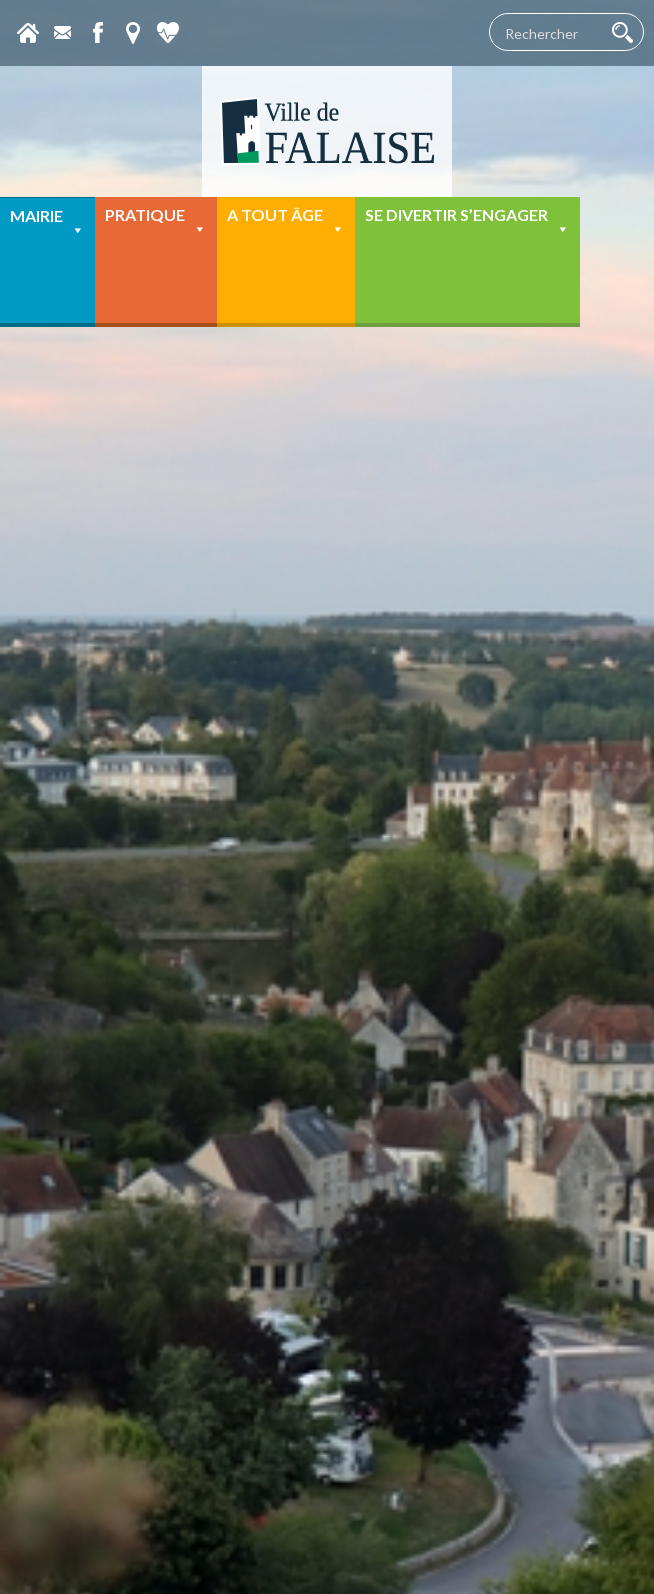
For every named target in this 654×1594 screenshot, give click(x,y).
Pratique (156, 221)
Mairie (47, 222)
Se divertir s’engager (467, 221)
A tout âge (286, 221)
